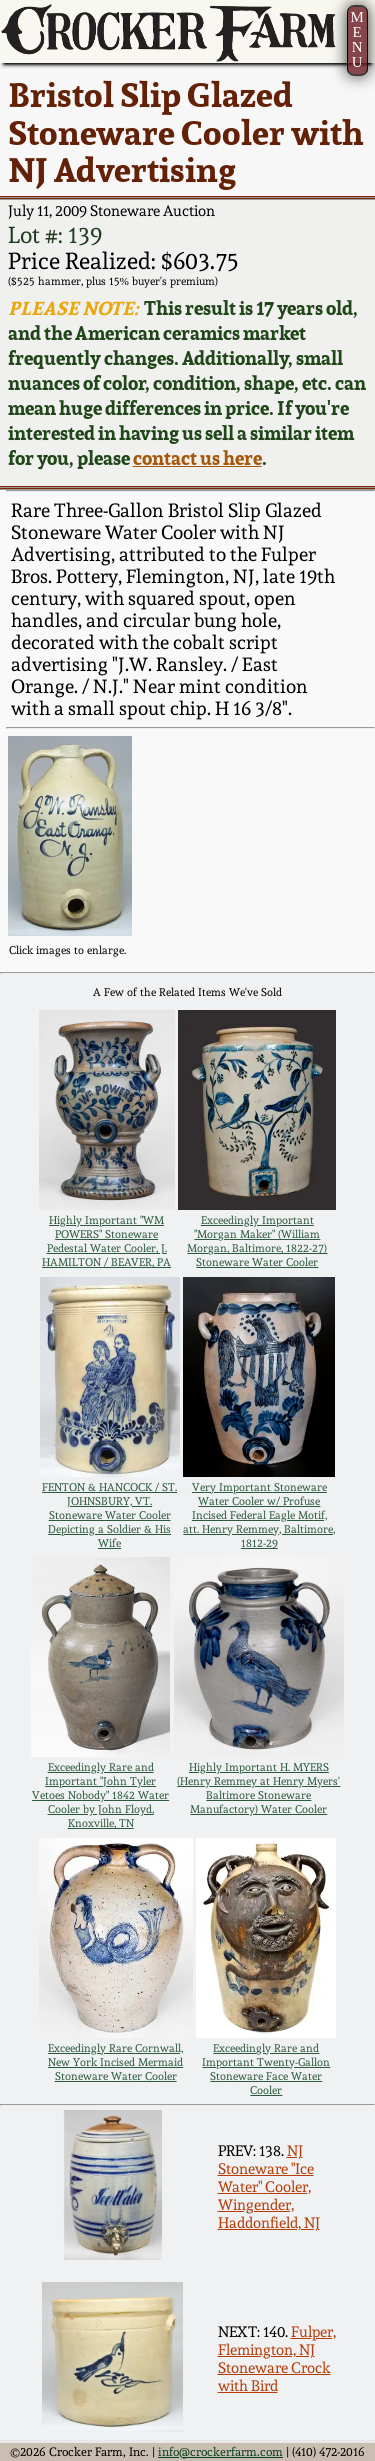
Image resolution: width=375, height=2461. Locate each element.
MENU (356, 39)
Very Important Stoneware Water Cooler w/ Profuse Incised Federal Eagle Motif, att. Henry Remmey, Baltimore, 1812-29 (259, 1515)
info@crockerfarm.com (220, 2452)
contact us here (197, 458)
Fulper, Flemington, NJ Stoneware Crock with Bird (277, 2359)
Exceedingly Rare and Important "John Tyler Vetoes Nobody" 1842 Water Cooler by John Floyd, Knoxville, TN (100, 1795)
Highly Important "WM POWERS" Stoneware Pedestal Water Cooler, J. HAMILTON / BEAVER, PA (106, 1241)
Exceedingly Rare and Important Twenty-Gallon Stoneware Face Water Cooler (266, 2069)
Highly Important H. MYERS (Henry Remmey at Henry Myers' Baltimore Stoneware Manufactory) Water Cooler (258, 1788)
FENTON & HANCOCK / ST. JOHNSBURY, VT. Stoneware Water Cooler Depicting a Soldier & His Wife (109, 1515)
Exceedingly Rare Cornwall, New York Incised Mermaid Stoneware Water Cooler (115, 2062)
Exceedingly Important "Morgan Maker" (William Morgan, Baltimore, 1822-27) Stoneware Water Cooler (257, 1241)
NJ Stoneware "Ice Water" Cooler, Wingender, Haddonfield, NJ (269, 2187)
